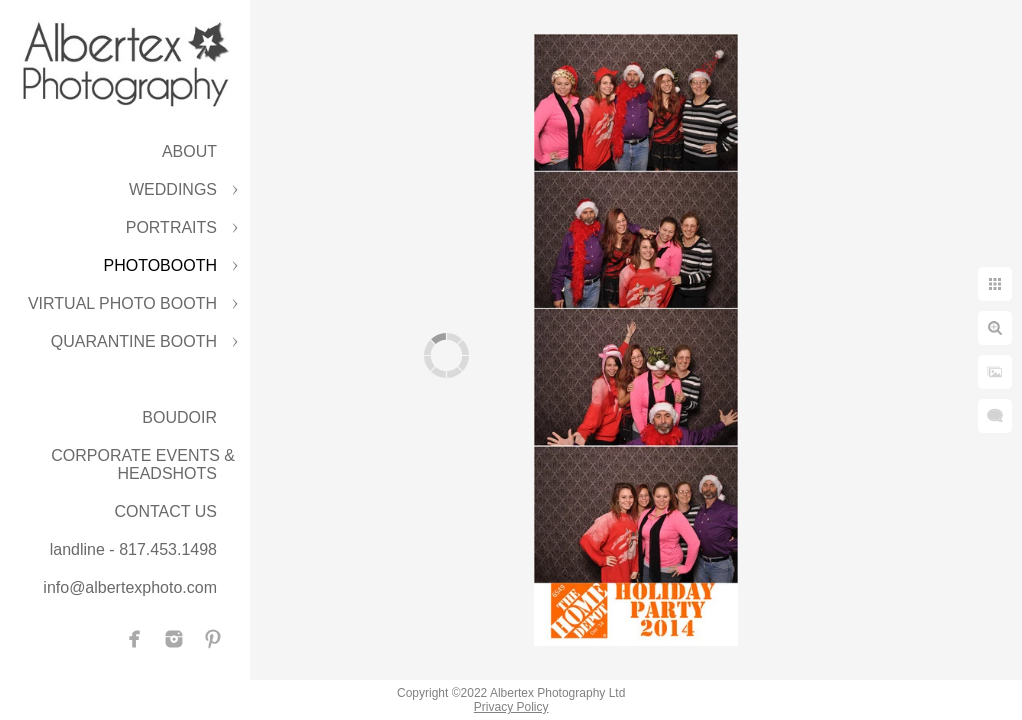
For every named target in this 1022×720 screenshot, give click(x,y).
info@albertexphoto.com (130, 587)
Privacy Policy (511, 707)
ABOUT (189, 151)
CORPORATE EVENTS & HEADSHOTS (143, 464)
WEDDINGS (173, 189)
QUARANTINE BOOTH (134, 341)
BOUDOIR (179, 417)
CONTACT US (165, 511)
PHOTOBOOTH (161, 265)
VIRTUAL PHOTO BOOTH (122, 303)
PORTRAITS (171, 227)
